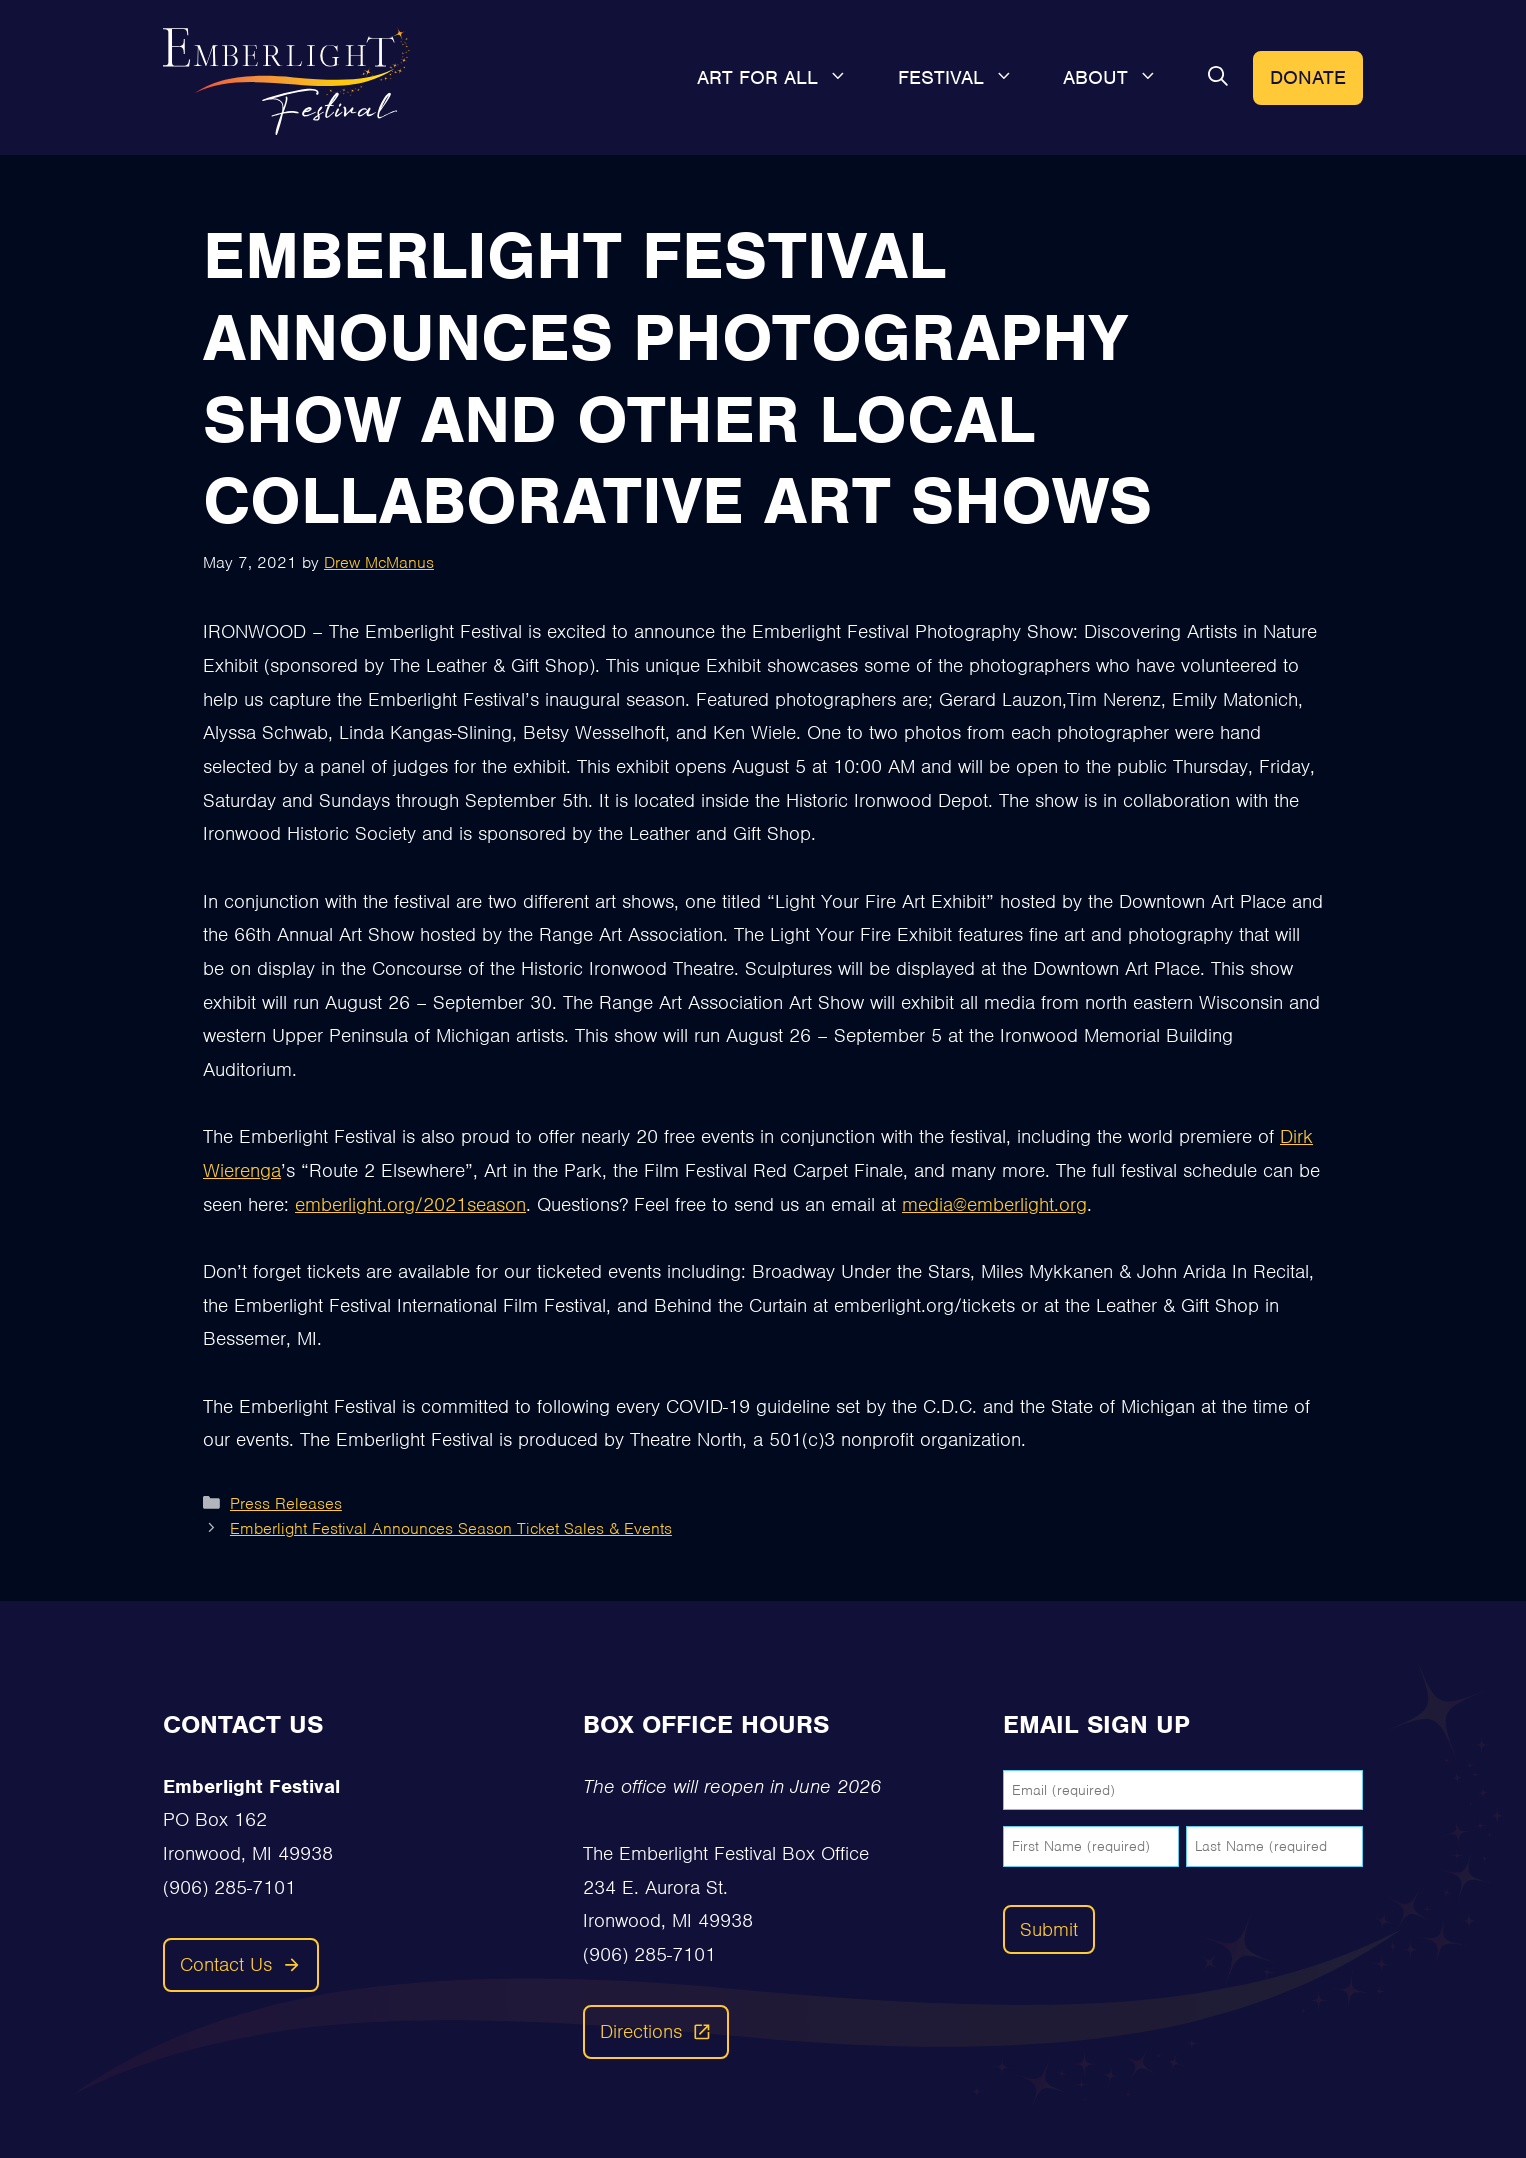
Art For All (785, 78)
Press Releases (286, 1503)
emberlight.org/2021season (410, 1204)
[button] (1218, 78)
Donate (1308, 77)
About (1123, 78)
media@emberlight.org (994, 1204)
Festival (968, 78)
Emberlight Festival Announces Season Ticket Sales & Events (451, 1528)
